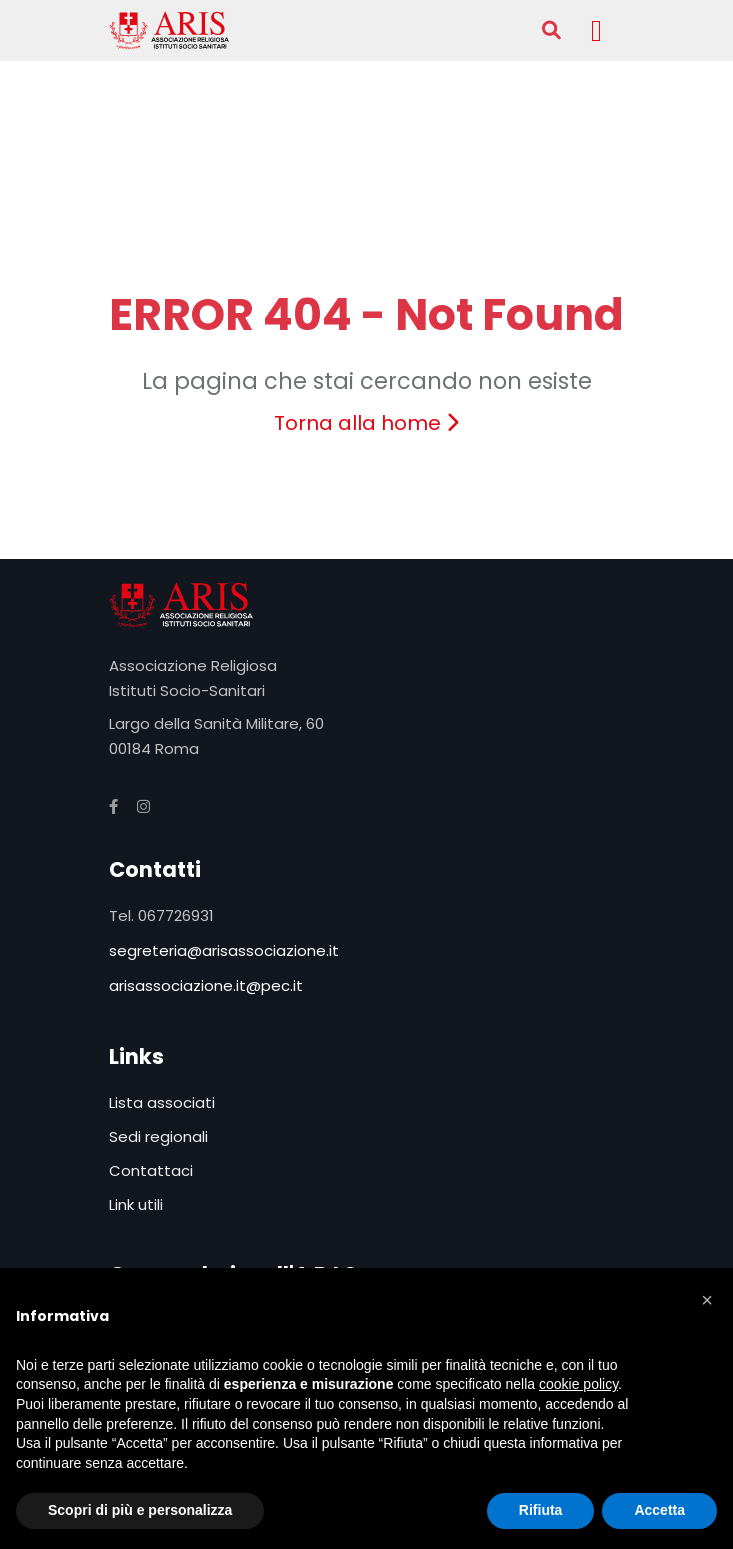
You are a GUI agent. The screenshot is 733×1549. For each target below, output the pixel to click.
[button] (707, 1300)
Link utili (136, 1204)
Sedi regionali (158, 1136)
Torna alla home (366, 423)
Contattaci (151, 1170)
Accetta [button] (659, 1510)
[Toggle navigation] (597, 30)
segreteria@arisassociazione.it (224, 950)
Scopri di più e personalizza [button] (140, 1510)
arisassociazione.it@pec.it (206, 985)
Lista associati (162, 1102)
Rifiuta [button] (541, 1510)
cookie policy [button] (578, 1384)
